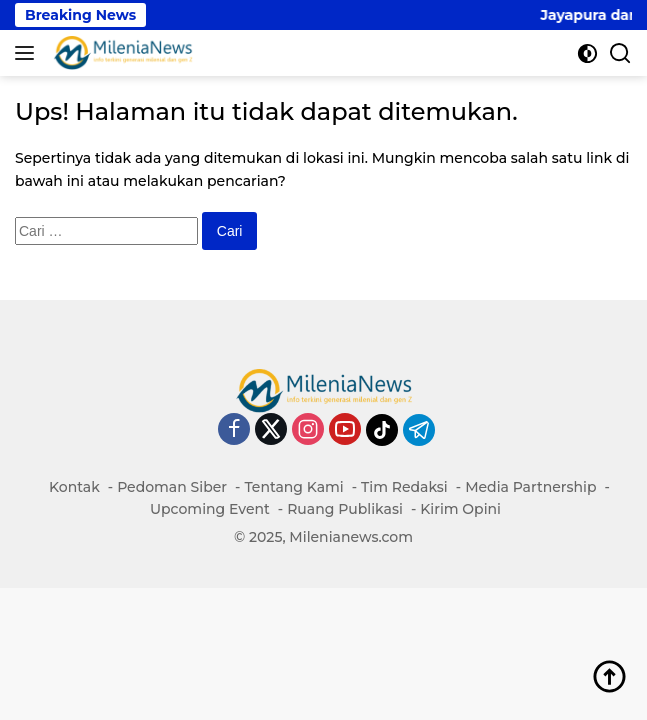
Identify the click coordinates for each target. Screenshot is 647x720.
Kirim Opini (460, 509)
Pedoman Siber (172, 487)
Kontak (74, 487)
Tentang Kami (293, 487)
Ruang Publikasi (345, 509)
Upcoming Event (210, 509)
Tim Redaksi (404, 487)
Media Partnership (530, 487)
